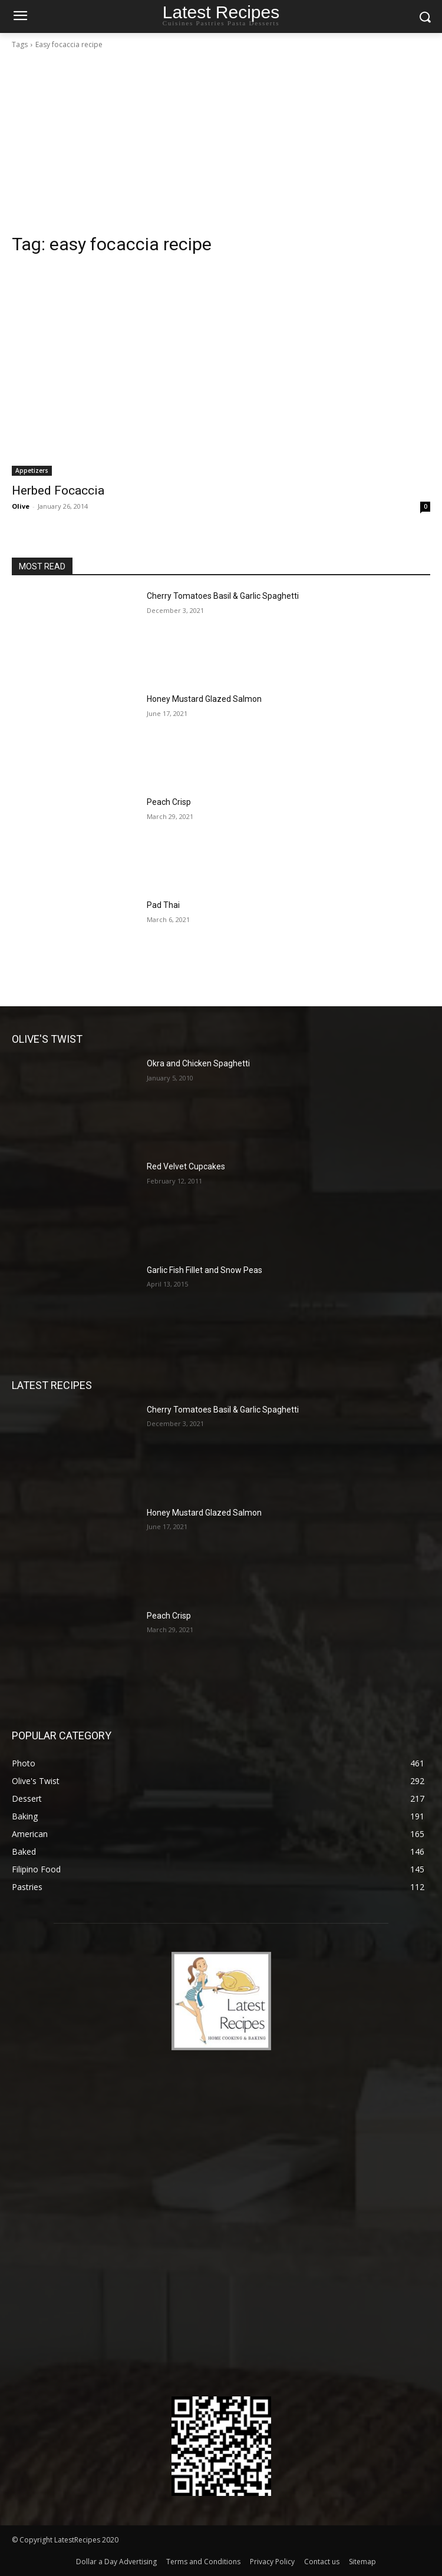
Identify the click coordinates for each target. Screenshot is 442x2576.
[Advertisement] (221, 144)
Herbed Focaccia (58, 490)
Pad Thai (163, 905)
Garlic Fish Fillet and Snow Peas (204, 1270)
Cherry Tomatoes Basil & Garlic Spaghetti (223, 596)
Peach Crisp (169, 802)
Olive (20, 506)
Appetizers (31, 470)
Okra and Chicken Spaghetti (198, 1063)
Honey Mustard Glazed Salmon (204, 699)
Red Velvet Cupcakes (186, 1166)
